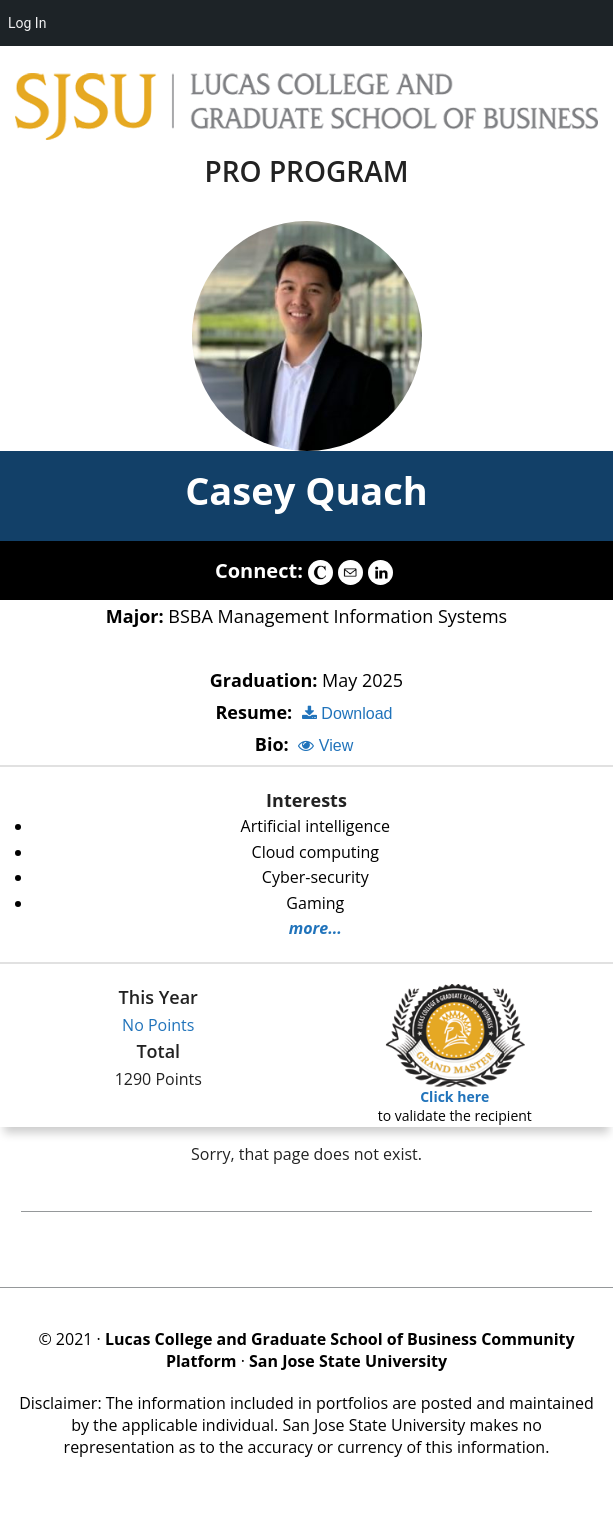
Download (347, 713)
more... (315, 928)
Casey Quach (306, 490)
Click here (454, 1096)
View (325, 745)
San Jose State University (348, 1361)
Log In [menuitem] (27, 23)
